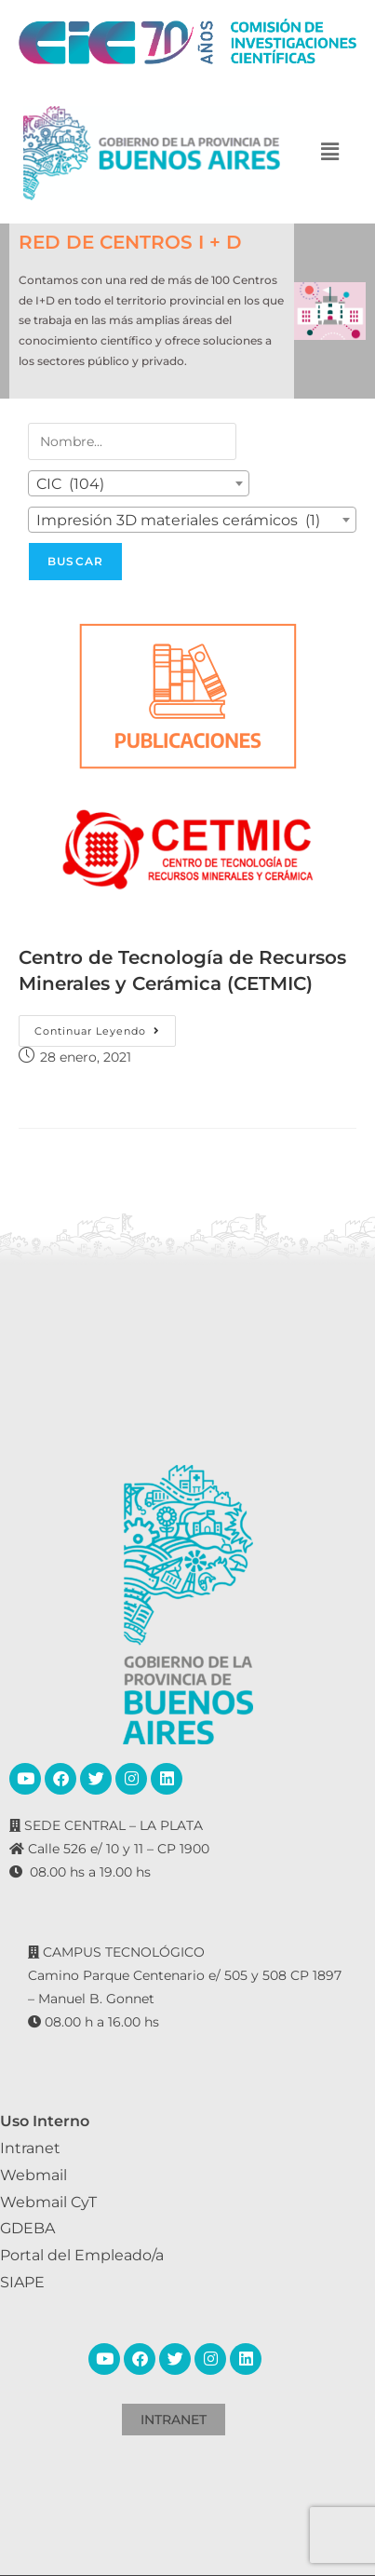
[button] (330, 153)
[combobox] (138, 483)
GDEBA (27, 2228)
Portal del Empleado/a (82, 2255)
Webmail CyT (48, 2202)
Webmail (33, 2175)
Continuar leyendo (105, 1026)
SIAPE (22, 2282)
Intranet (30, 2148)
